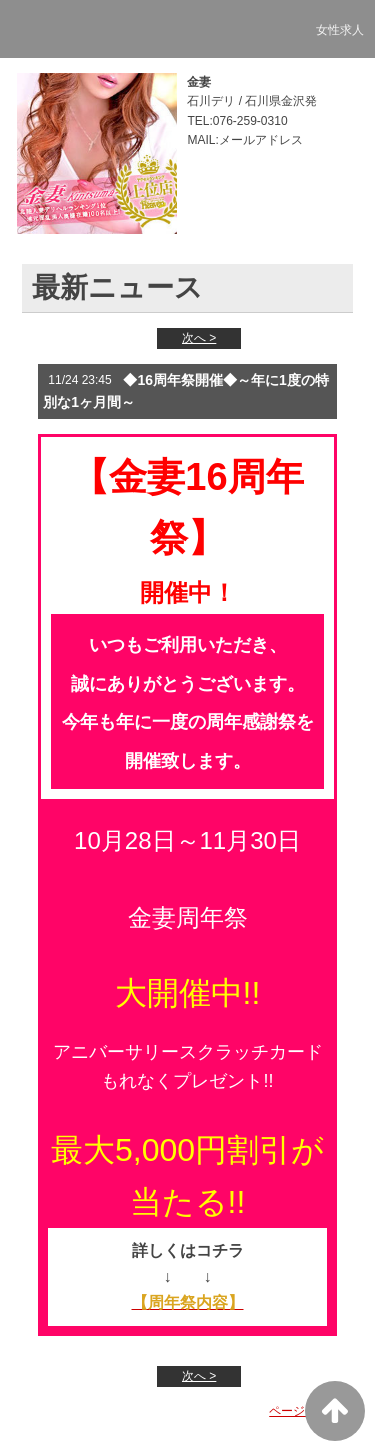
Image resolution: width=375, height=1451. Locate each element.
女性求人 (340, 30)
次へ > (199, 338)
